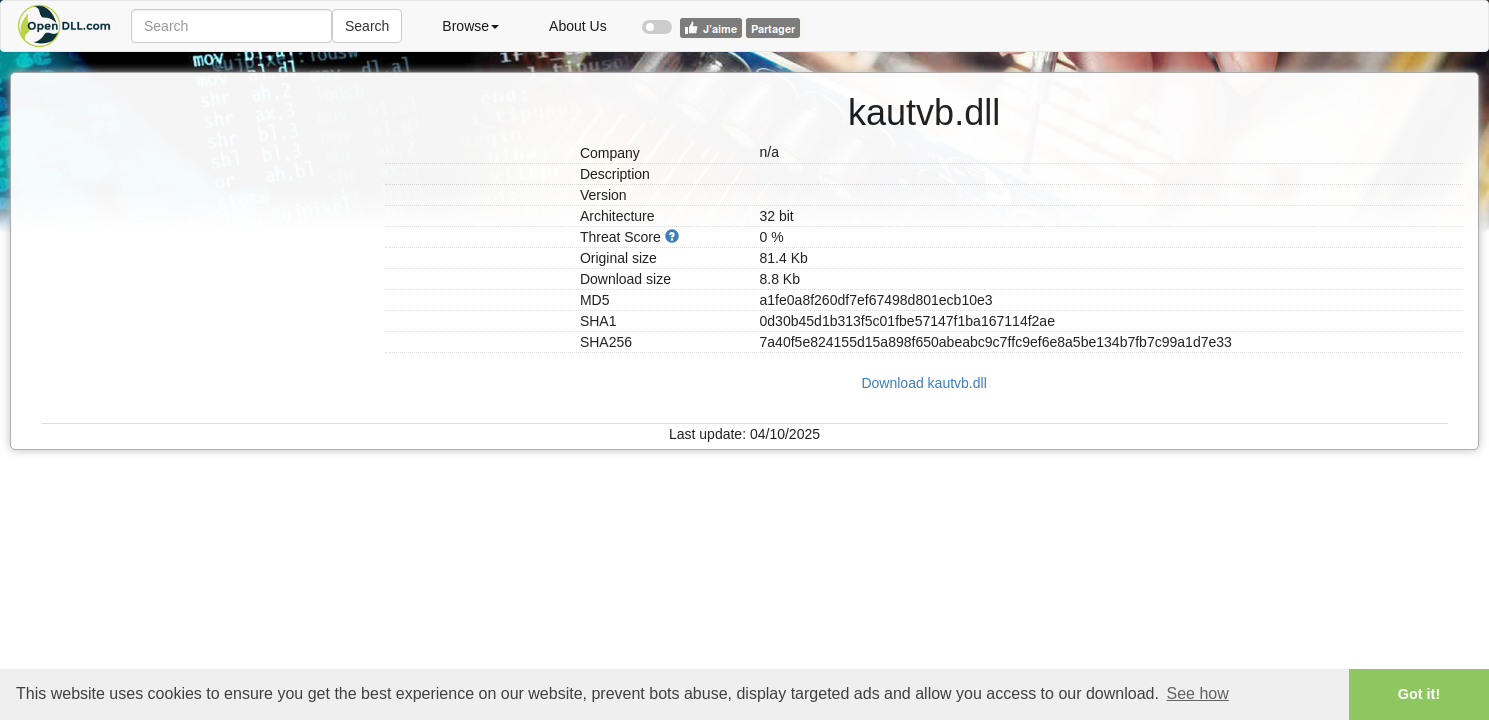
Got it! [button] (1419, 694)
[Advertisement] (205, 198)
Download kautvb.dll (923, 383)
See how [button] (1198, 693)
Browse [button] (470, 26)
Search (367, 26)
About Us (578, 26)
